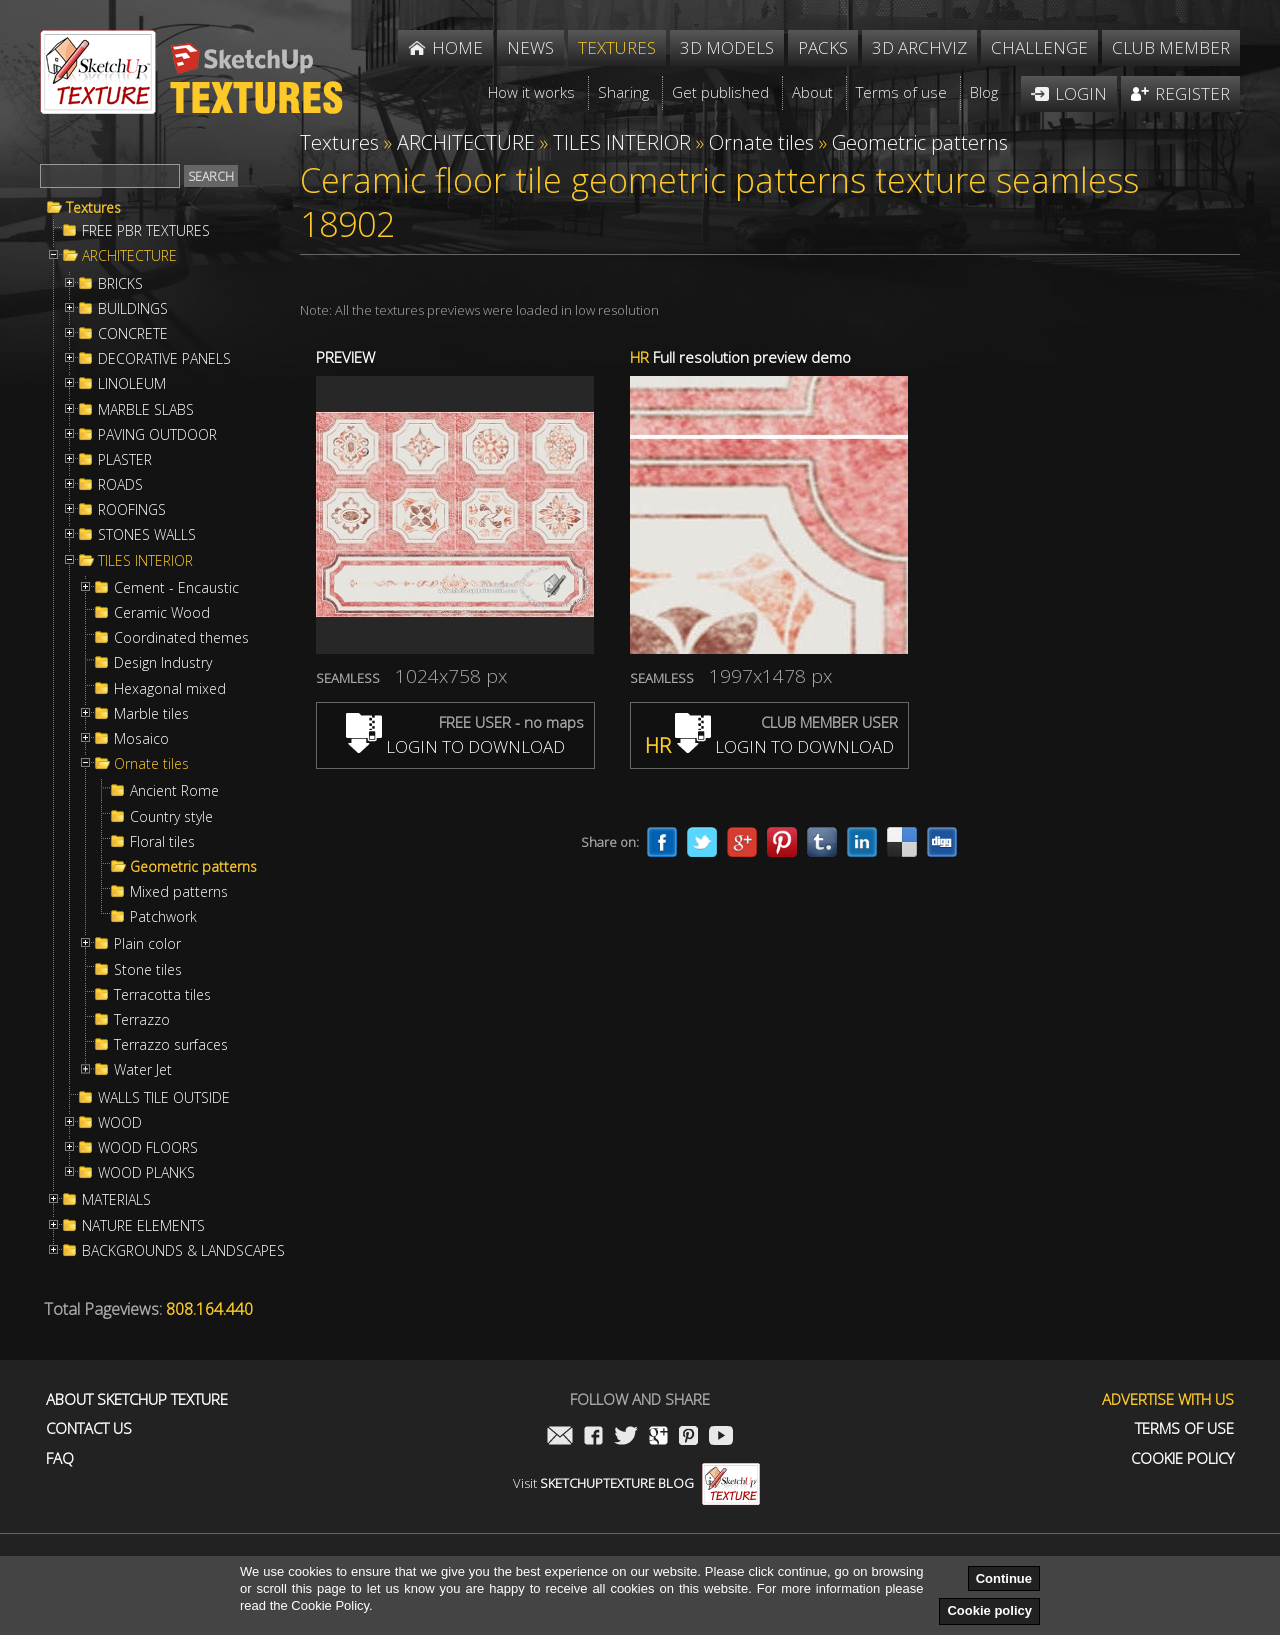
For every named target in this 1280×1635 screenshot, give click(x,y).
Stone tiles (148, 970)
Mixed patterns (179, 892)
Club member (1171, 47)
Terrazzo (142, 1020)
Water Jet (143, 1070)
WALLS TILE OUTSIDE (164, 1098)
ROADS (120, 485)
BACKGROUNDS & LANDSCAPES (183, 1251)
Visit (636, 1483)
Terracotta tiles (162, 995)
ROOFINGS (132, 510)
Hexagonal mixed (170, 689)
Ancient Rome (174, 791)
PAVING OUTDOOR (157, 435)
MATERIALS (116, 1200)
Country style (171, 817)
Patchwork (163, 917)
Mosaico (141, 739)
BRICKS (120, 284)
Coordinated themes (181, 638)
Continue (1004, 1578)
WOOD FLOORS (148, 1148)
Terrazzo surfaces (171, 1045)
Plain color (147, 944)
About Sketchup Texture (137, 1399)
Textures (93, 208)
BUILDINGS (133, 309)
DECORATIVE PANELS (164, 359)
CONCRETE (133, 334)
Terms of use (1184, 1428)
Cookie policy (989, 1610)
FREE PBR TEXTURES (146, 231)
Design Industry (163, 663)
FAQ (60, 1458)
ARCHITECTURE (129, 256)
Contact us (89, 1428)
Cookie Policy (1182, 1458)
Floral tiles (162, 842)
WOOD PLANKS (146, 1173)
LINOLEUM (132, 384)
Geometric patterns (193, 867)
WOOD (120, 1123)
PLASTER (125, 460)
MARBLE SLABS (146, 410)
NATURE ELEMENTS (143, 1226)
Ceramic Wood (162, 613)
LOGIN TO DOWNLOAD (455, 746)
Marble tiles (151, 714)
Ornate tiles (151, 764)
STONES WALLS (147, 535)
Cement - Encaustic (176, 588)
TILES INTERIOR (145, 561)
